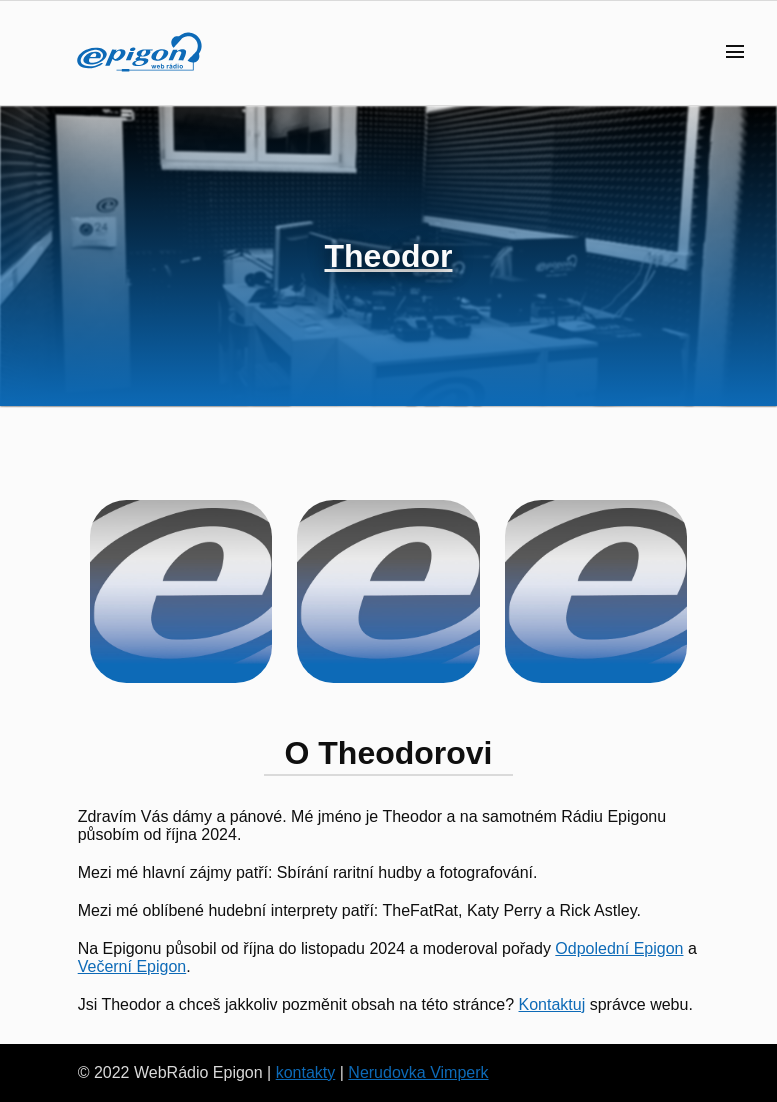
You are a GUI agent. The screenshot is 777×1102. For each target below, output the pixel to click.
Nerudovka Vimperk (418, 1072)
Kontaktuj (552, 1004)
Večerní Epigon (132, 966)
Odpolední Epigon (619, 948)
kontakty (306, 1072)
